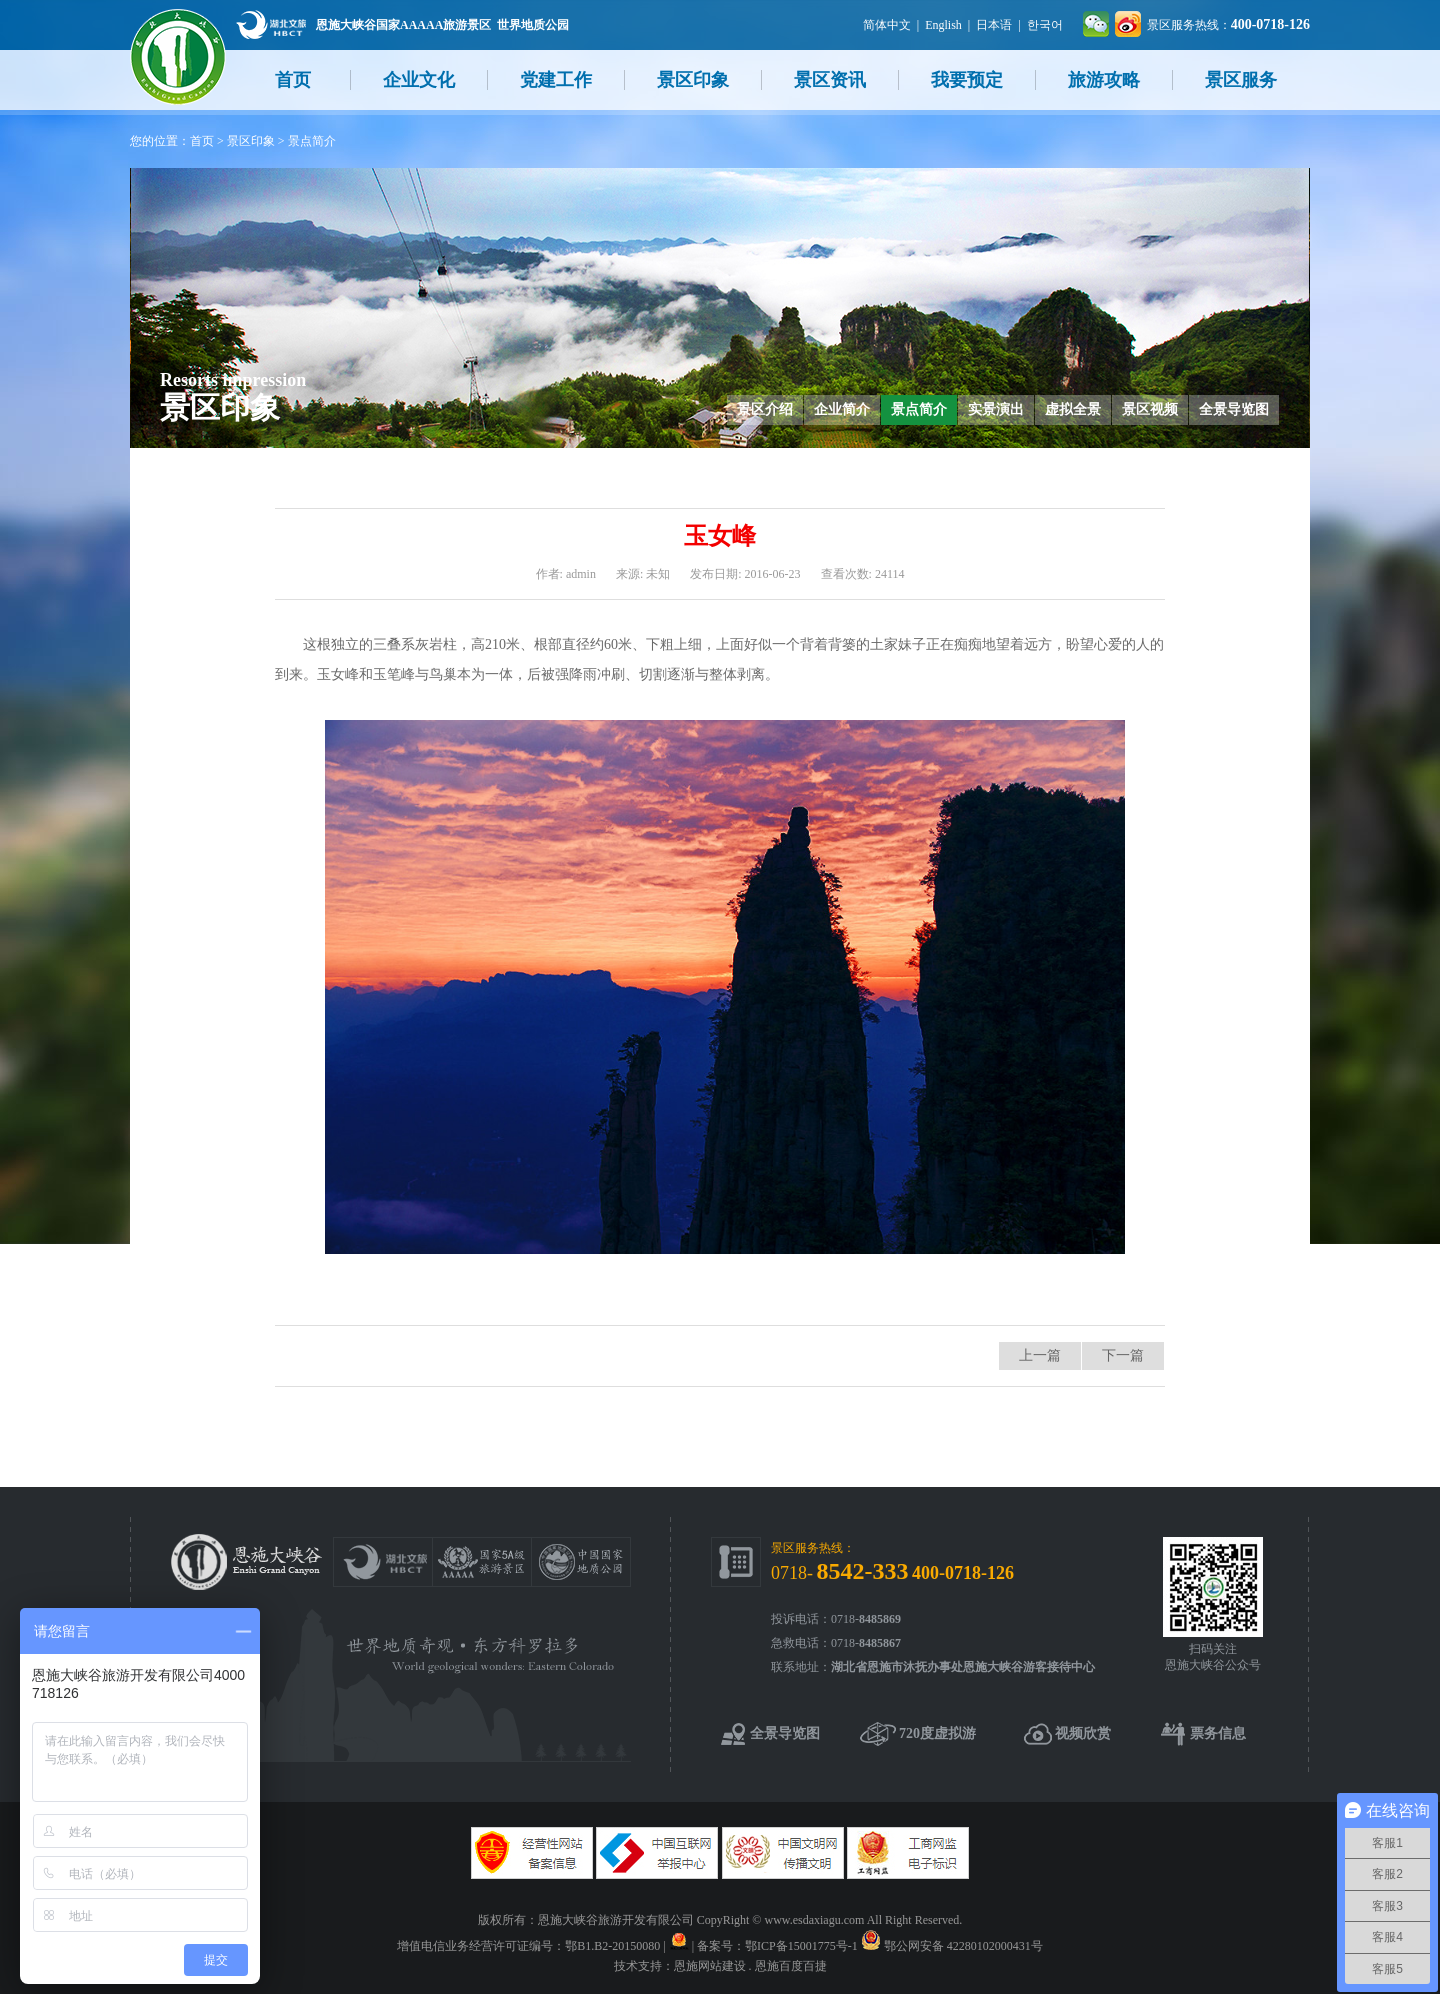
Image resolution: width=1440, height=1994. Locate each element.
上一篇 (1040, 1355)
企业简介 (842, 409)
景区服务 (1241, 80)
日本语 (994, 25)
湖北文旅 (271, 24)
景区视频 (1150, 409)
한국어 (1045, 25)
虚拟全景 (1073, 409)
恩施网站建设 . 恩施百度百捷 (750, 1966)
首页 (293, 80)
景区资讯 (830, 80)
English (943, 25)
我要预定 (967, 80)
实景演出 (996, 409)
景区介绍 (765, 409)
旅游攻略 (1104, 80)
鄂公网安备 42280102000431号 (963, 1946)
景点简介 (312, 141)
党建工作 (556, 80)
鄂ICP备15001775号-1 (801, 1946)
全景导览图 (1234, 409)
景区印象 (693, 80)
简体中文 (887, 25)
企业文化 (419, 80)
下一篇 (1123, 1355)
